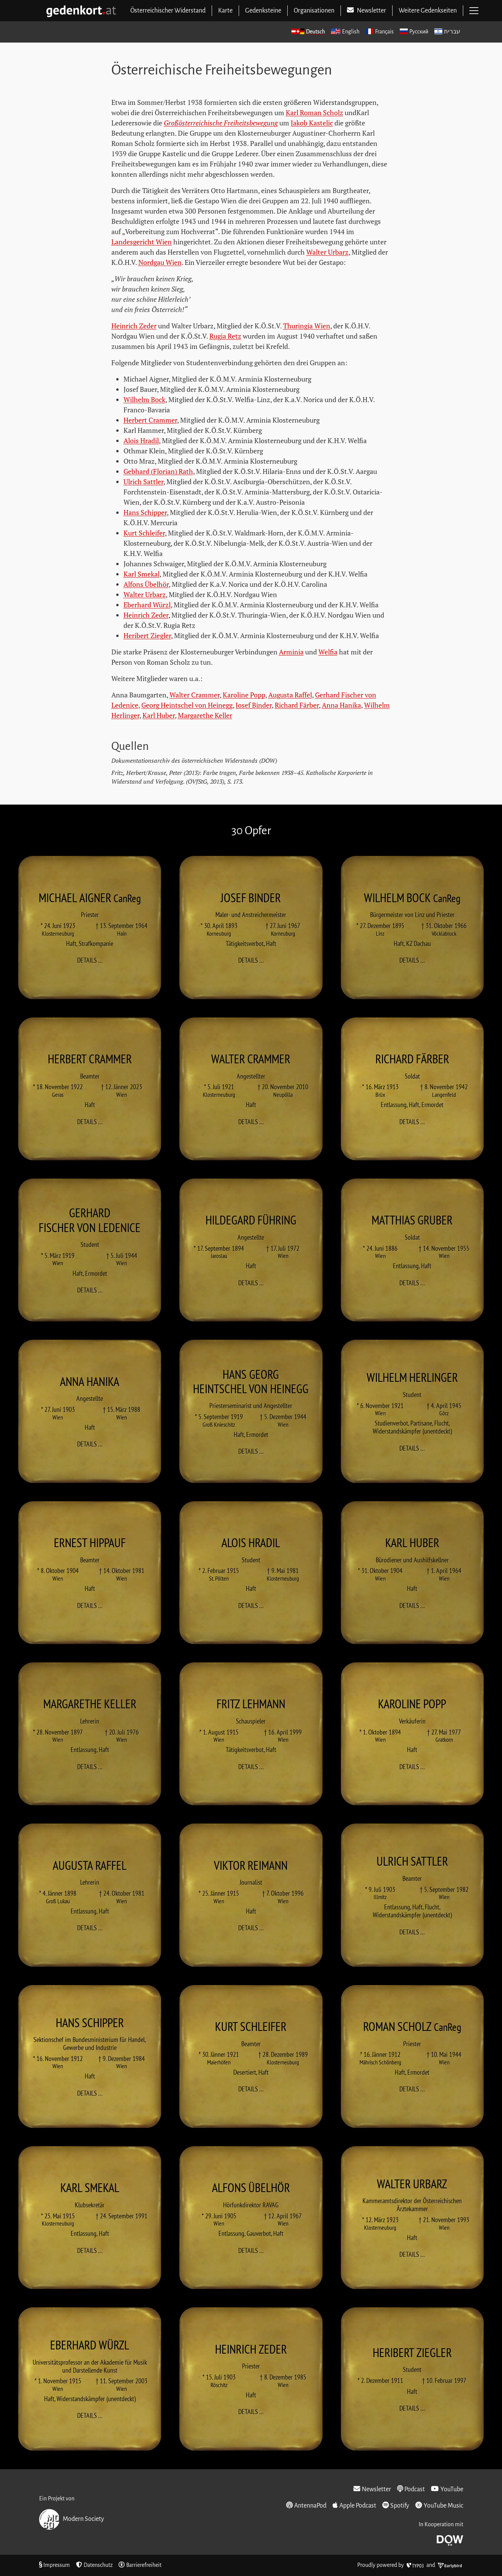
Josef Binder (254, 705)
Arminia (291, 651)
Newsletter (372, 2489)
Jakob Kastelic (312, 122)
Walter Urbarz (327, 252)
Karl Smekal (142, 573)
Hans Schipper (145, 512)
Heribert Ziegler (147, 635)
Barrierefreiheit (140, 2565)
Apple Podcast (354, 2505)
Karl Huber (159, 715)
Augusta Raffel (290, 694)
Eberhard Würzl (147, 604)
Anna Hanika (341, 705)
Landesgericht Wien (141, 241)
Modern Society (71, 2519)
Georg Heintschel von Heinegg (187, 705)
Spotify (395, 2505)
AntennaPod (306, 2505)
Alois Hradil (141, 440)
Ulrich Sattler (143, 481)
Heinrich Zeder (134, 325)
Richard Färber (297, 705)
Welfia (327, 651)
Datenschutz (94, 2565)
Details (92, 960)
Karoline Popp (244, 694)
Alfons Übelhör (146, 584)
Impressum (54, 2565)
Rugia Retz (225, 336)
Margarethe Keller (205, 715)
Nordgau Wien (160, 262)
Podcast (411, 2489)
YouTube (447, 2489)
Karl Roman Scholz (314, 112)
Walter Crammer (194, 694)
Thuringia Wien (306, 325)
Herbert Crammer (150, 420)
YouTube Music (439, 2505)
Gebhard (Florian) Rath (158, 471)
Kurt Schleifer (144, 532)
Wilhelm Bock (144, 399)
